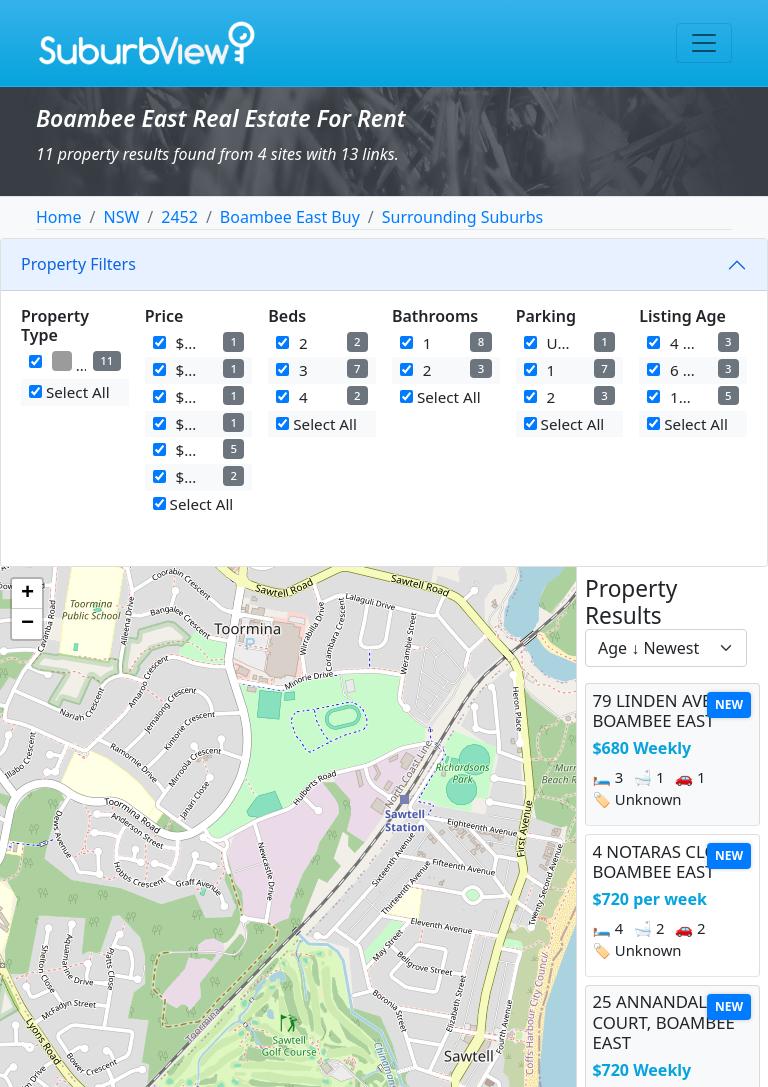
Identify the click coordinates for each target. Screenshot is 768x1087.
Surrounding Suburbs (462, 217)
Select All (69, 392)
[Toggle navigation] (704, 43)
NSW (121, 217)
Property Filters (78, 264)
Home (59, 217)
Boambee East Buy (290, 217)
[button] (27, 594)
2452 (179, 217)
